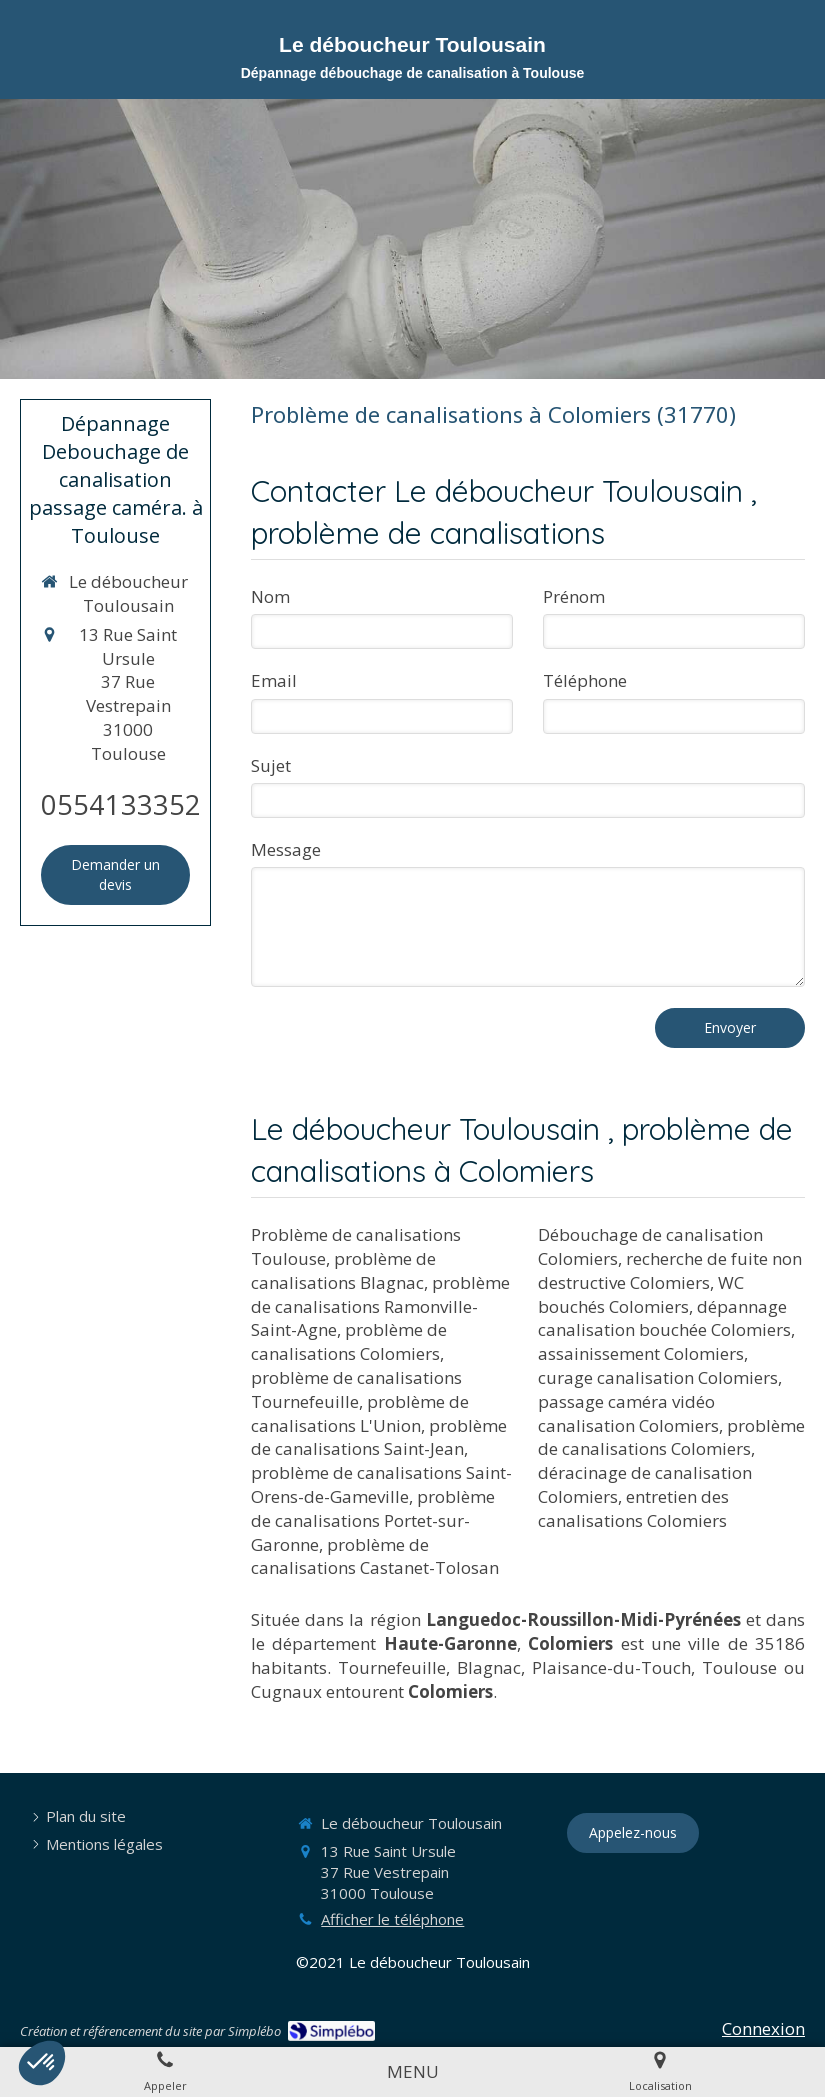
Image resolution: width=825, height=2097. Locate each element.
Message (286, 849)
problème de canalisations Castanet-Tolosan (375, 1556)
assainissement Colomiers (641, 1353)
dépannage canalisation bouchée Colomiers (664, 1318)
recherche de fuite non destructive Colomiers (670, 1270)
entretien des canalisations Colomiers (633, 1508)
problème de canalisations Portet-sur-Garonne (373, 1520)
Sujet (271, 765)
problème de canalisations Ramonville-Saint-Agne (380, 1306)
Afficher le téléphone (392, 1919)
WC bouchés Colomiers (641, 1294)
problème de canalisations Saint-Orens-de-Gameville (381, 1484)
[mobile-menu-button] (413, 2072)
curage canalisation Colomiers (658, 1377)
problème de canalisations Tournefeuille (356, 1389)
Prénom (574, 596)
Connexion (763, 2028)
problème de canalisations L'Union (360, 1413)
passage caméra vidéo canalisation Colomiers (628, 1413)
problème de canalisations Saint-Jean (379, 1437)
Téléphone (585, 680)
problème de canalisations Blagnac (343, 1270)
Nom (270, 596)
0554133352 (121, 804)
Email (274, 680)
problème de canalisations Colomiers (349, 1341)
